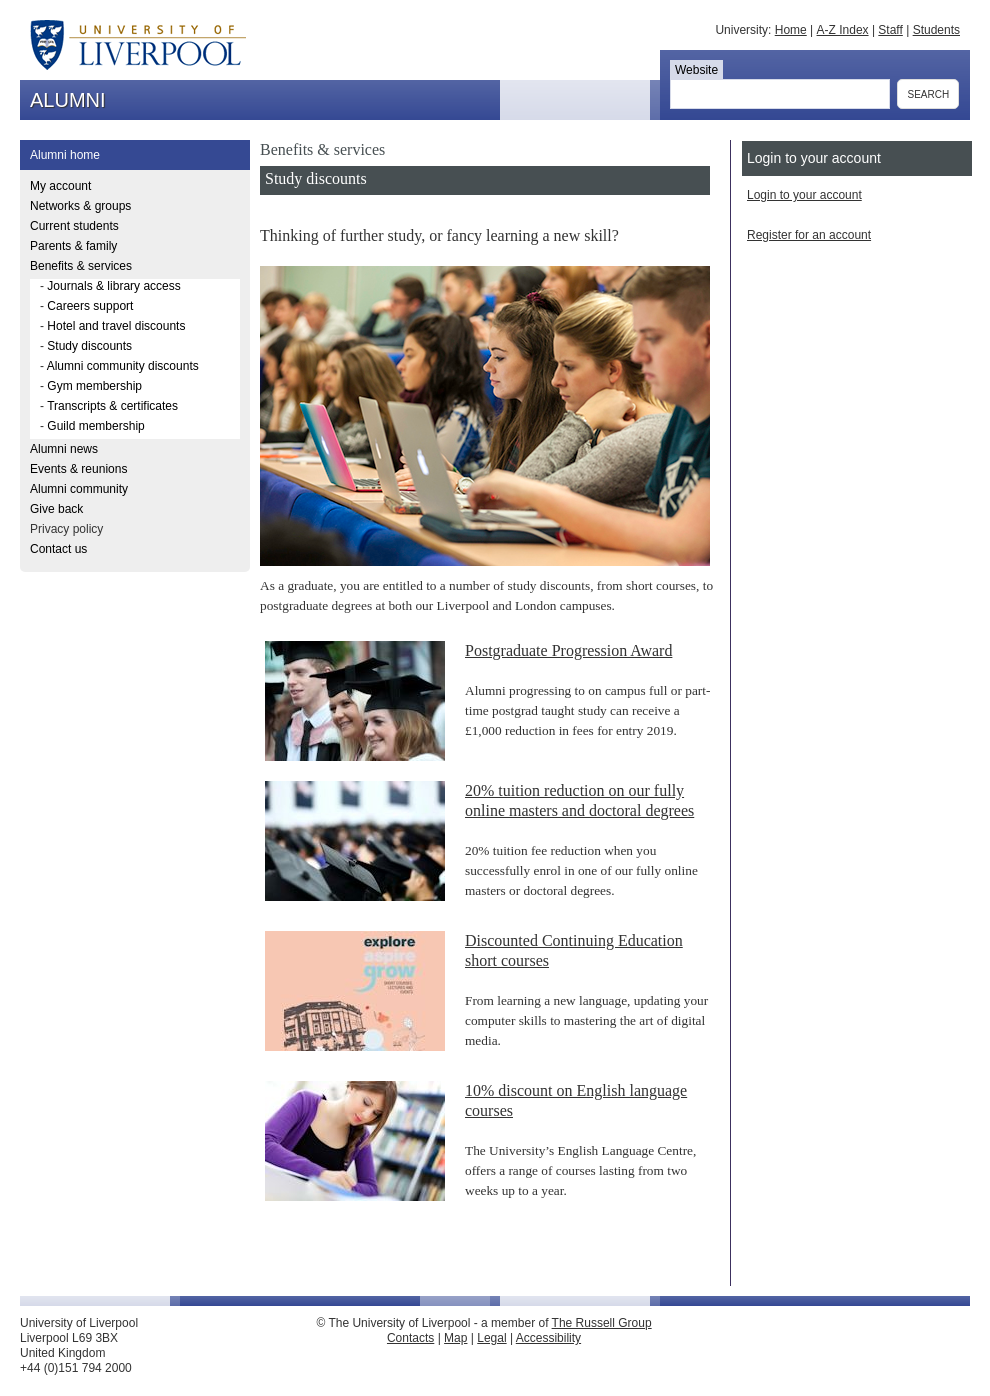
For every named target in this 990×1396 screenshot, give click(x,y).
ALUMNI (68, 100)
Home (791, 30)
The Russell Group (602, 1323)
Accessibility (548, 1338)
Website (696, 70)
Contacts (410, 1338)
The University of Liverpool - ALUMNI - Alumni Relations (123, 40)
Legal (491, 1338)
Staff (890, 30)
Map (455, 1338)
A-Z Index (843, 30)
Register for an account (809, 235)
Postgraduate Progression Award (568, 650)
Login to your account (804, 195)
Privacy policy (66, 529)
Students (936, 30)
